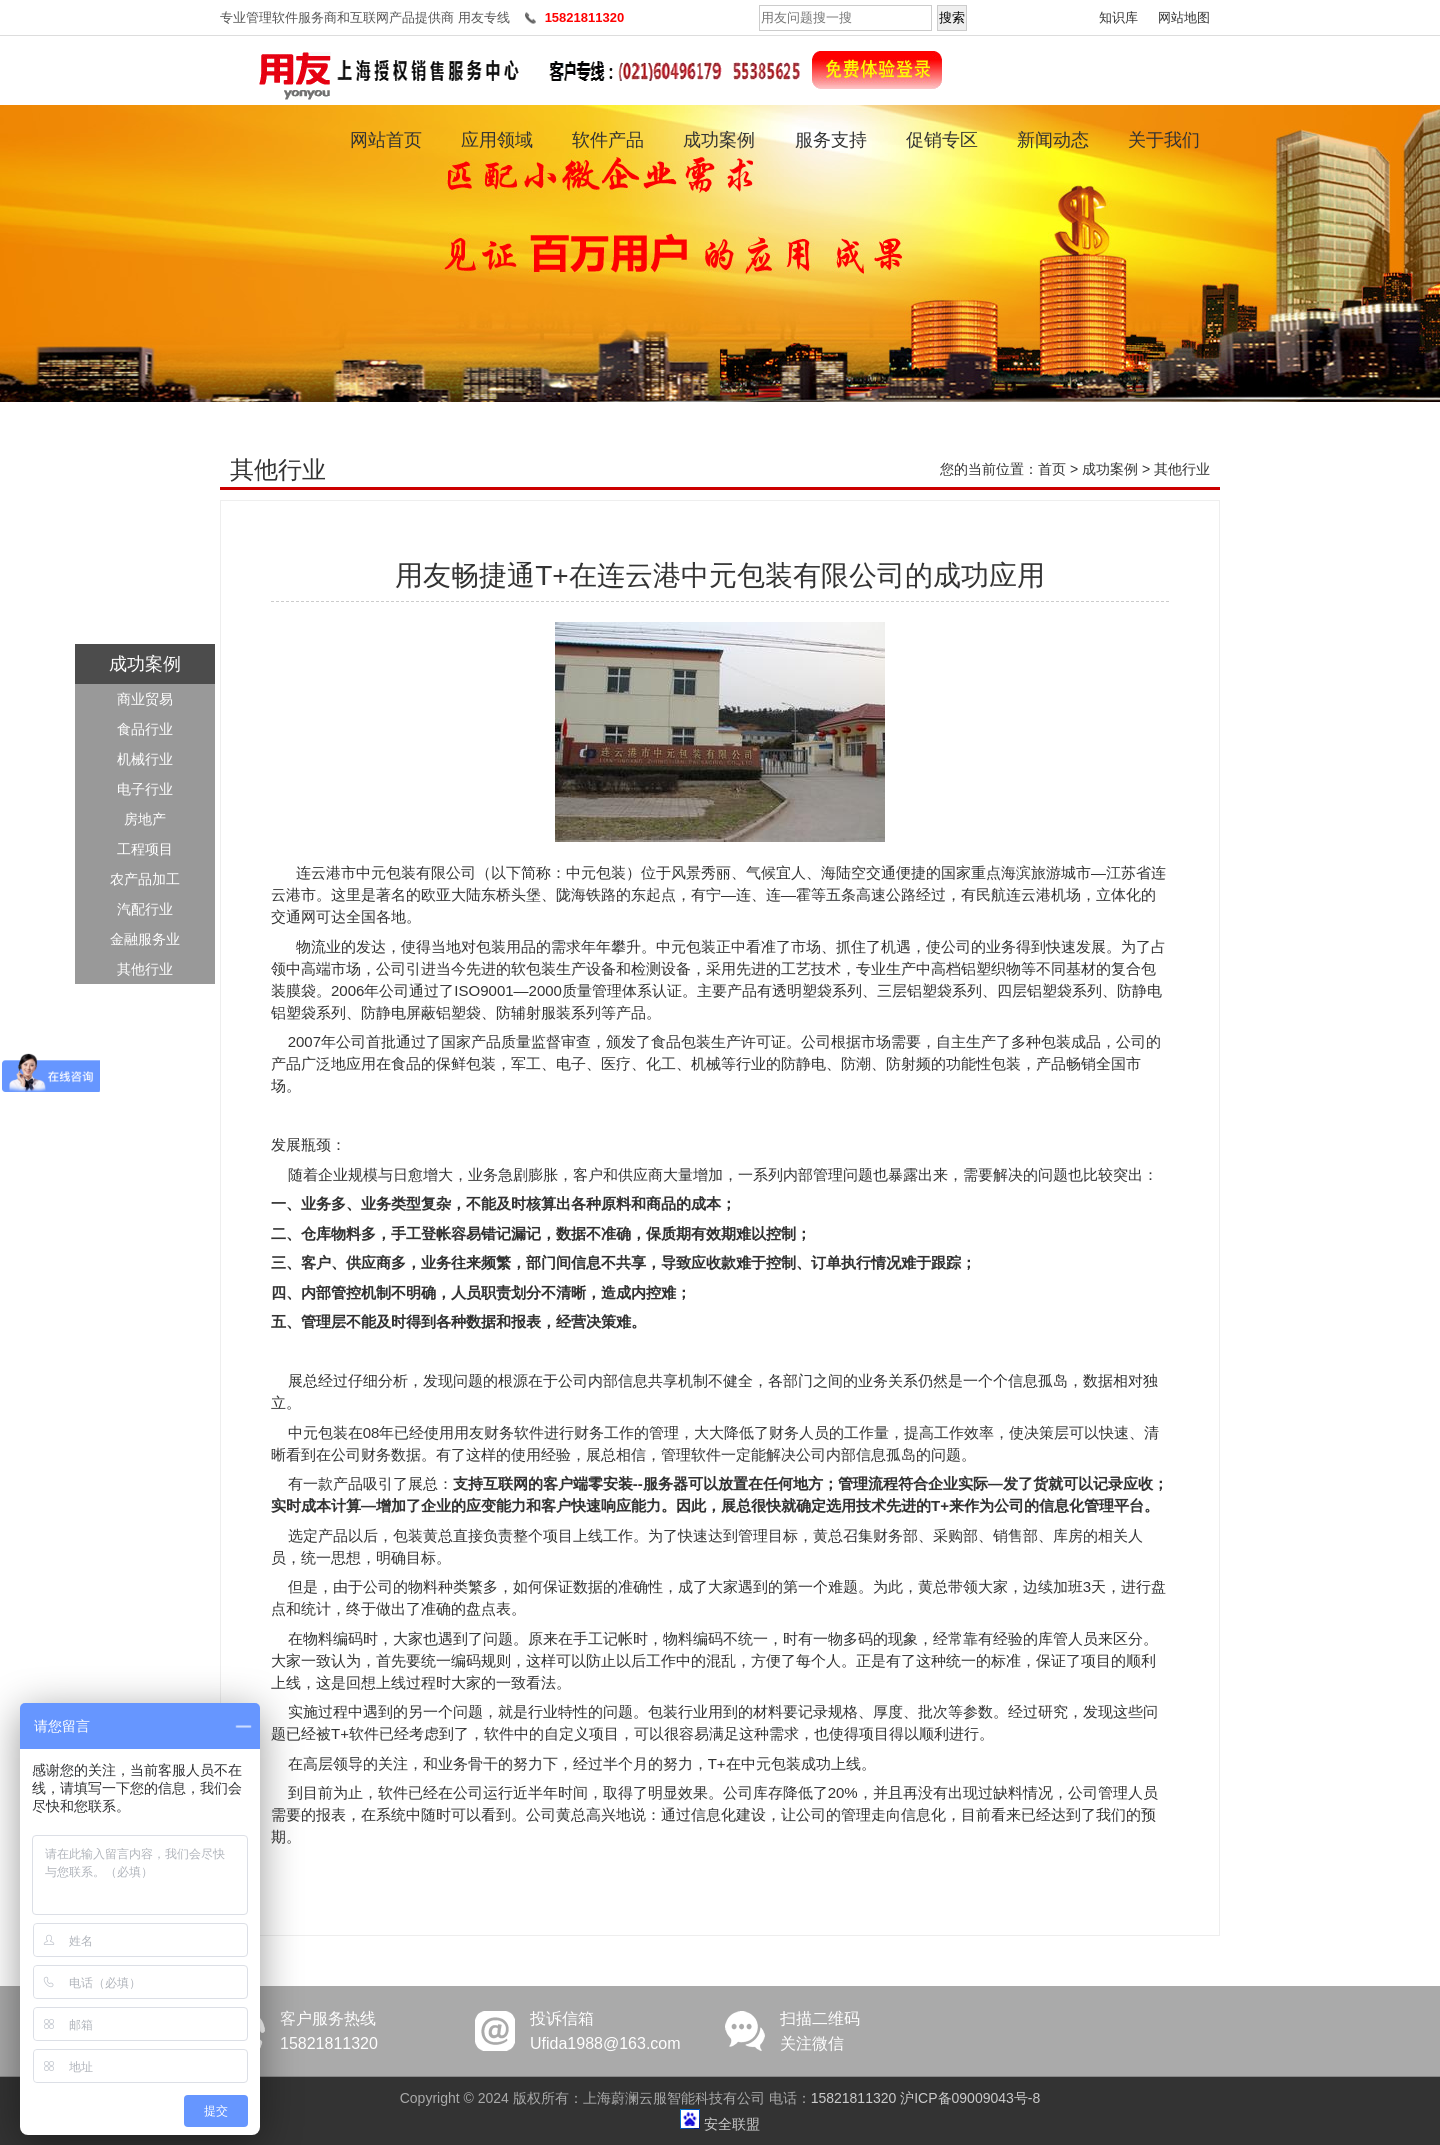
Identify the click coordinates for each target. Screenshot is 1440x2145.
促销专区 (942, 140)
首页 (1052, 469)
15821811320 (854, 2098)
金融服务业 (145, 939)
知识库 (1118, 17)
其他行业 (145, 969)
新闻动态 (1053, 140)
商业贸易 (145, 699)
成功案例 (719, 140)
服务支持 (831, 140)
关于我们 (1164, 140)
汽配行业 (145, 909)
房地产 (145, 819)
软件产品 (608, 140)
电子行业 (145, 789)
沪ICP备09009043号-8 (970, 2098)
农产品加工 (145, 879)
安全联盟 (732, 2124)
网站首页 (386, 140)
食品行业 (145, 729)
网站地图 (1184, 17)
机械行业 (145, 759)
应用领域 (497, 140)
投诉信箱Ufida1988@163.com (605, 2031)
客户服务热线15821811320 (329, 2031)
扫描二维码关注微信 (820, 2031)
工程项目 (145, 849)
